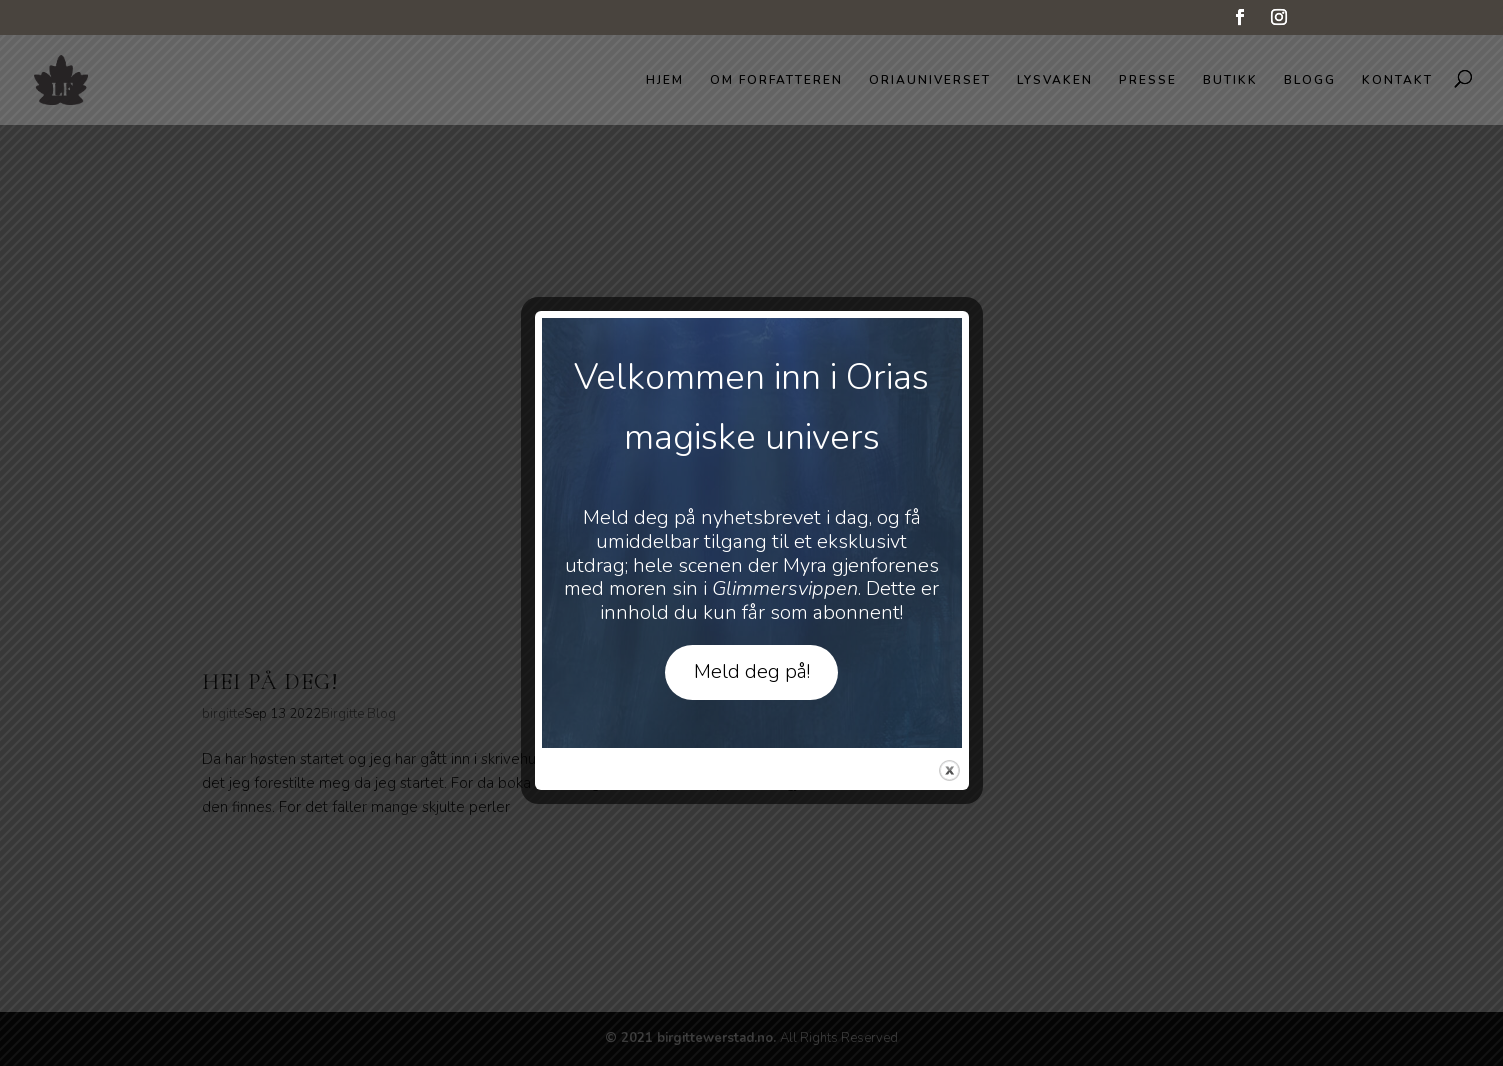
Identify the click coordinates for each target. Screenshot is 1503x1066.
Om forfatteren (776, 80)
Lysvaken (1055, 80)
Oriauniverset (930, 80)
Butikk (1230, 80)
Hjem (665, 80)
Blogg (1310, 80)
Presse (1148, 80)
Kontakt (1397, 80)
